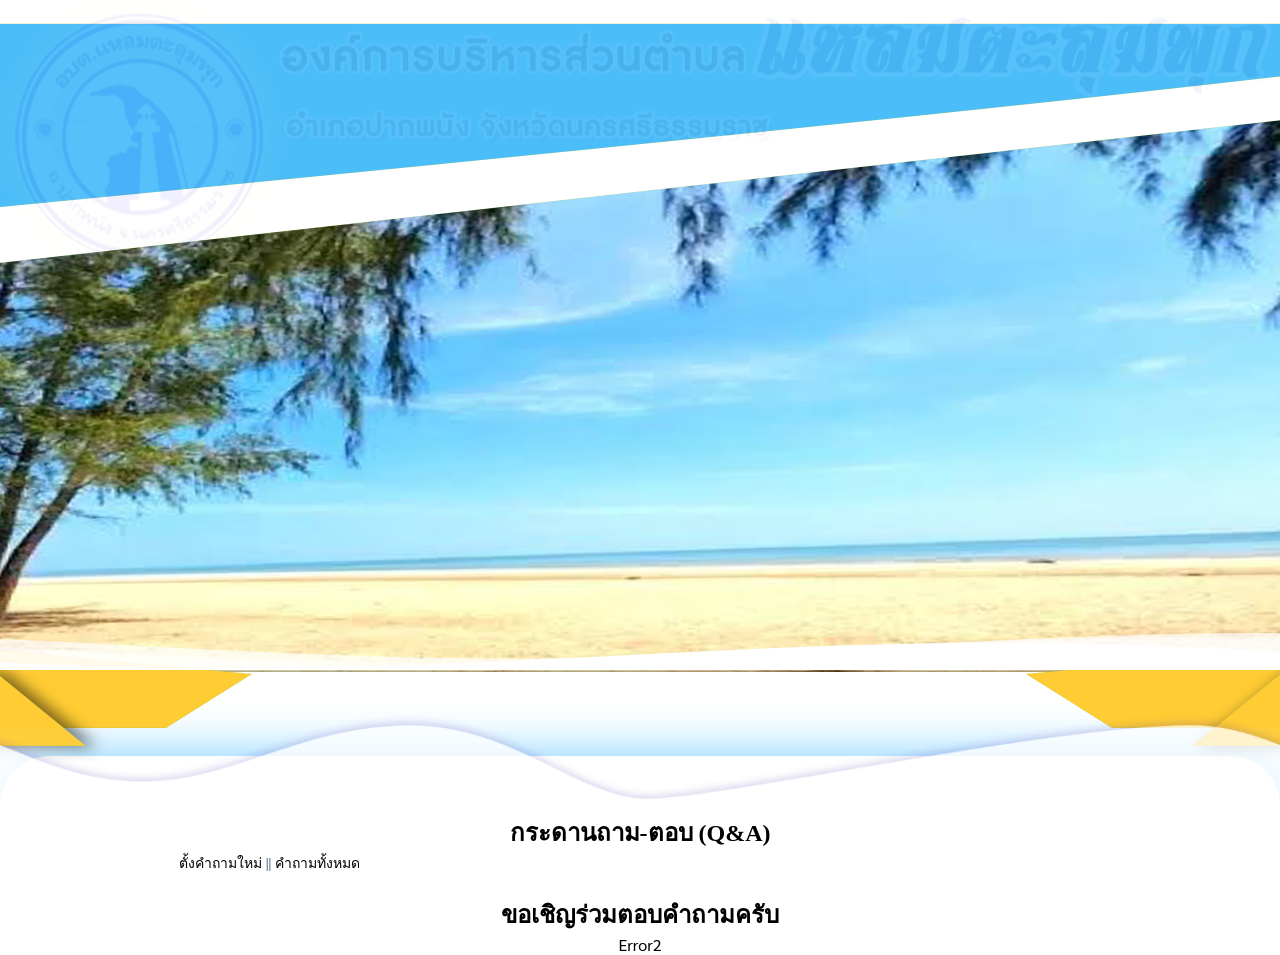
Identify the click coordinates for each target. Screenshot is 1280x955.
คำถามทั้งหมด (317, 863)
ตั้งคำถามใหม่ (220, 863)
